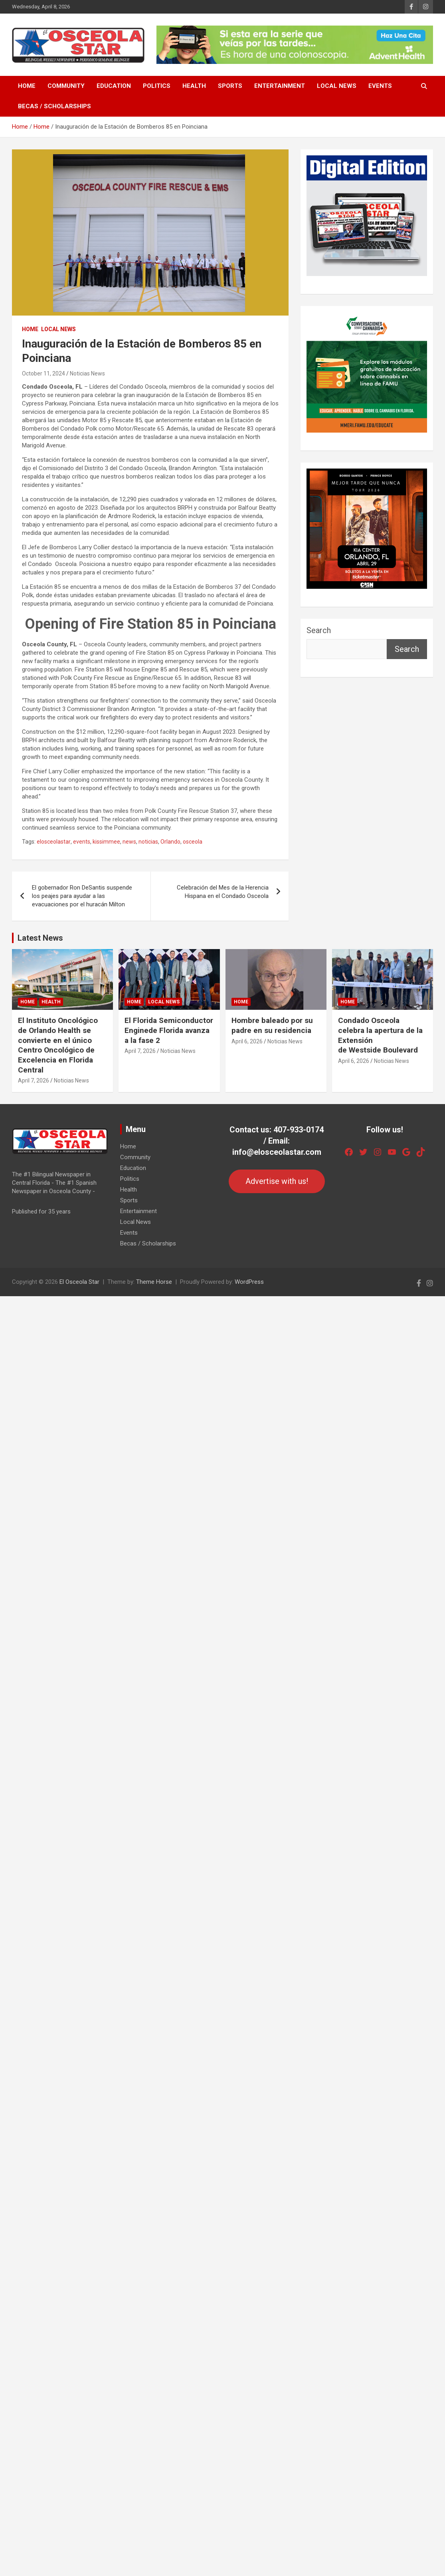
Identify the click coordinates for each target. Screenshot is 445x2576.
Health (194, 85)
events (81, 841)
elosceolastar (54, 841)
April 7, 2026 (33, 1080)
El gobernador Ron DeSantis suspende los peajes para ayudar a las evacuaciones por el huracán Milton (82, 896)
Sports (230, 85)
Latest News (40, 938)
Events (380, 85)
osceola (192, 841)
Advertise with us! (276, 1181)
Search (319, 630)
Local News (336, 85)
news (129, 841)
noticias (148, 841)
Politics (156, 85)
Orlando (170, 841)
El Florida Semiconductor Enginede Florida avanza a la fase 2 (169, 1030)
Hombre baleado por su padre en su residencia (272, 1025)
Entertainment (279, 85)
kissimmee (106, 841)
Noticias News (87, 373)
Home (27, 85)
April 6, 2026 (247, 1041)
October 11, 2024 (43, 373)
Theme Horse (154, 1281)
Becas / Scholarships (54, 106)
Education (114, 85)
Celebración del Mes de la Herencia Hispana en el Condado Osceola (223, 892)
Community (66, 85)
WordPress (249, 1281)
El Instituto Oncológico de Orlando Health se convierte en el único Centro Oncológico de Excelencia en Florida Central (58, 1045)
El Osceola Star (79, 1281)
